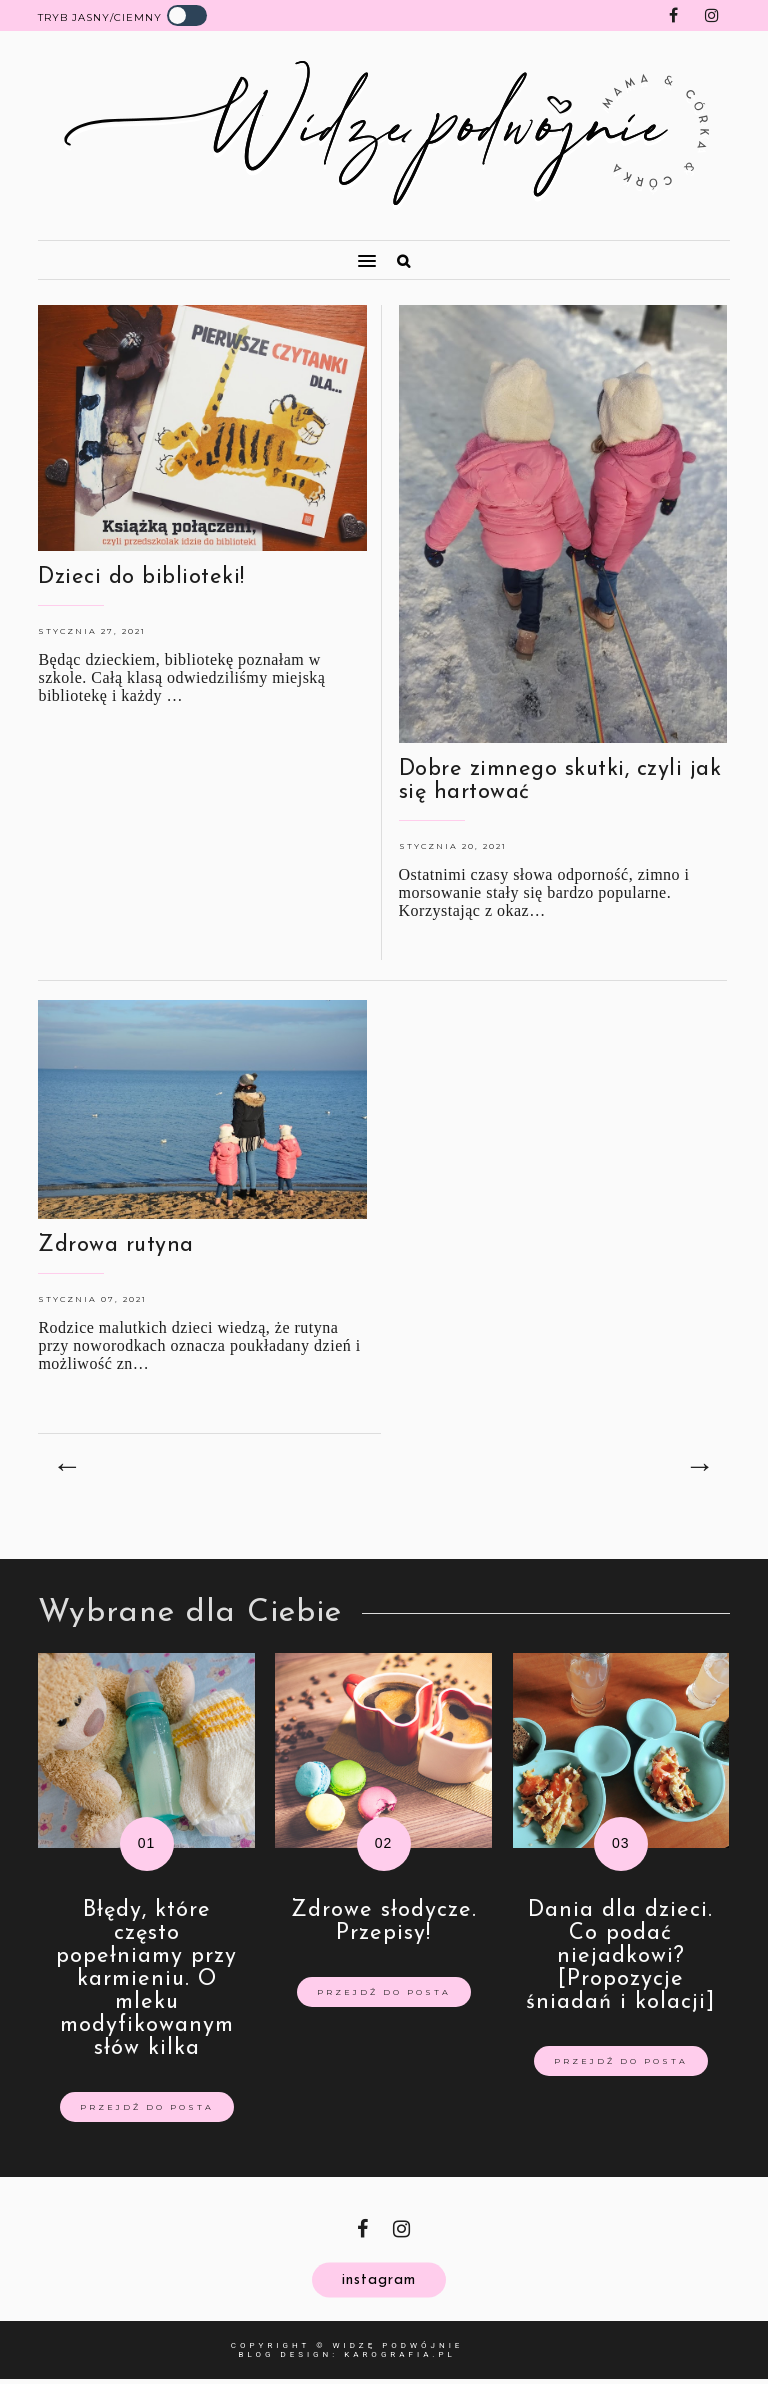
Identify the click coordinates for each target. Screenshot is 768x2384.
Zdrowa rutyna (116, 1245)
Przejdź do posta (147, 2107)
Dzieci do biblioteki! (141, 577)
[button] (199, 252)
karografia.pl (400, 2354)
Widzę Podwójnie (397, 2345)
